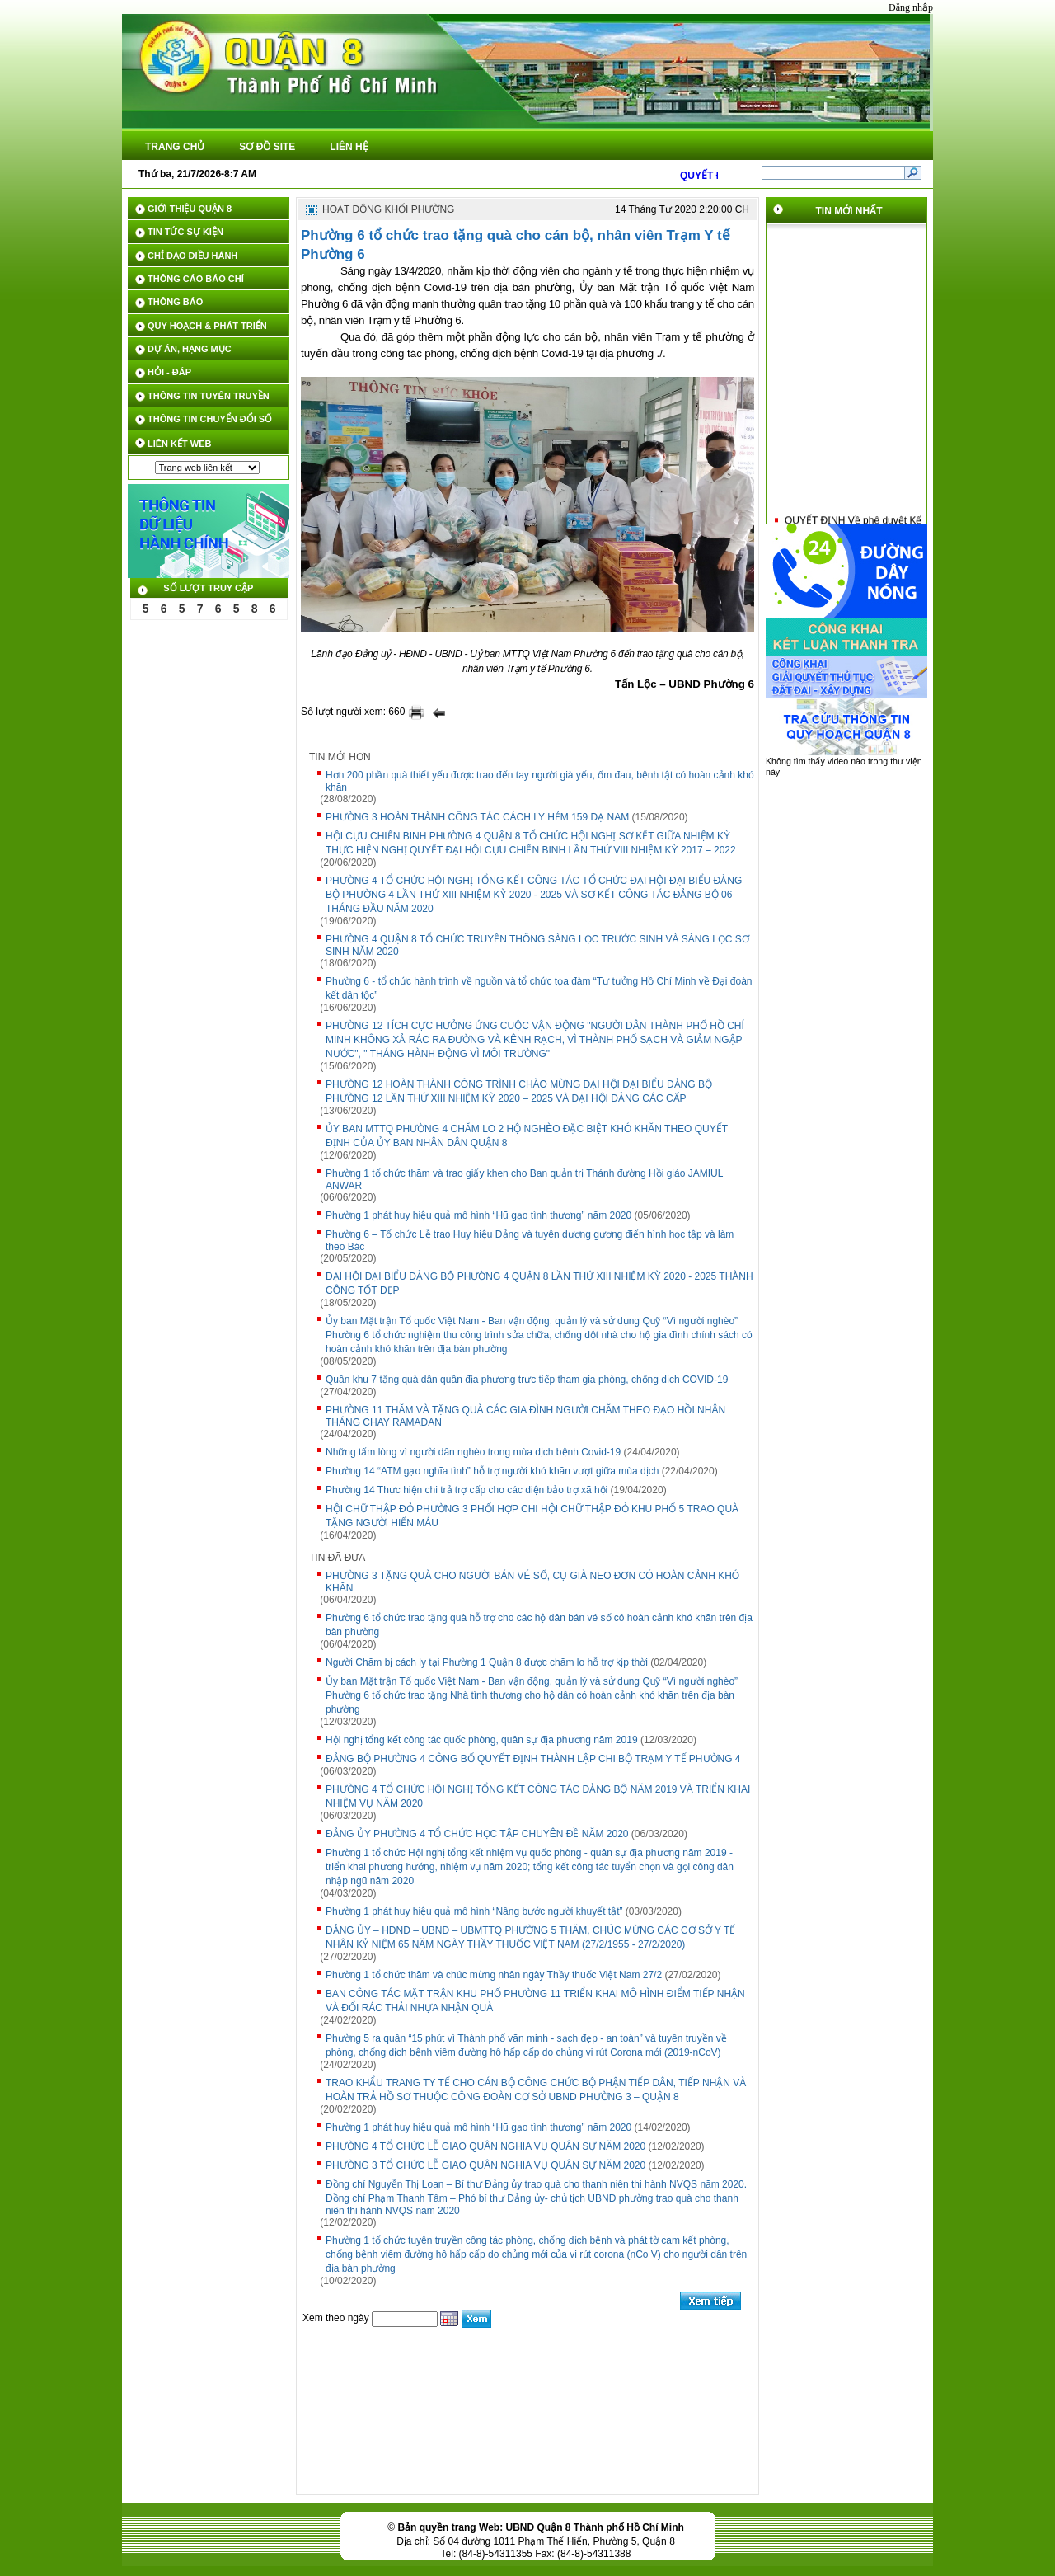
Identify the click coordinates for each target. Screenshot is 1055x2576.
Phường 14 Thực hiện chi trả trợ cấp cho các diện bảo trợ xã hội (466, 1490)
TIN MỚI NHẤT (849, 211)
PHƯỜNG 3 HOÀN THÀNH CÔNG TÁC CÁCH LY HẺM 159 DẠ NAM (477, 817)
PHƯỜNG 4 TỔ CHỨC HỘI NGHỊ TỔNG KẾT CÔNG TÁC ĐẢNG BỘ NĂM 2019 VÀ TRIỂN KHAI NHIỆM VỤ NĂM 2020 (538, 1796)
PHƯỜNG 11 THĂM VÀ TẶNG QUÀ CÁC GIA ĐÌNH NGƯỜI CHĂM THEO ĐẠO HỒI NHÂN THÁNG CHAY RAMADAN (525, 1416)
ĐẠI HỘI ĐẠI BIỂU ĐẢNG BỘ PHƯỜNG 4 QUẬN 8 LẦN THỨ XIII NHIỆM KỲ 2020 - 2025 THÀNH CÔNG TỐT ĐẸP (539, 1283)
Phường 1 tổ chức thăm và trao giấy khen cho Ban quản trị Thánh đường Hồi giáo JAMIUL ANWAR (524, 1180)
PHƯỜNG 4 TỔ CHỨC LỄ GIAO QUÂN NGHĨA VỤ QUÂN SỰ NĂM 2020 (485, 2146)
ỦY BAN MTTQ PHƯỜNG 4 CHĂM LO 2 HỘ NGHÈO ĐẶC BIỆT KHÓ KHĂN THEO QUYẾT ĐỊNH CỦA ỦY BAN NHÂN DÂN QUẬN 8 (527, 1136)
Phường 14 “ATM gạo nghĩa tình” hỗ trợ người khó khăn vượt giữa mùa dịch (492, 1471)
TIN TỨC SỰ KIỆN (185, 232)
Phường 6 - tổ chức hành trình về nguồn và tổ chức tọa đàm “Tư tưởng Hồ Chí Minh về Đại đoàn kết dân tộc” (539, 988)
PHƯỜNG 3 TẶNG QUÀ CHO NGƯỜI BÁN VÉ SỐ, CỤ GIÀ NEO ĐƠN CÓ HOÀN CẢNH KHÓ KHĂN (532, 1582)
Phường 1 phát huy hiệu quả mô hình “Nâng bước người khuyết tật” (474, 1911)
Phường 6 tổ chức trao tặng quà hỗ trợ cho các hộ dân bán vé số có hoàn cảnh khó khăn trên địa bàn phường (539, 1625)
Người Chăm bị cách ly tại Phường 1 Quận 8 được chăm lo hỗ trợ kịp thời (487, 1662)
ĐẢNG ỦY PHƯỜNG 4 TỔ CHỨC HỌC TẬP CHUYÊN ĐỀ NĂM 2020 (477, 1834)
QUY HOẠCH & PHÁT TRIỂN (207, 326)
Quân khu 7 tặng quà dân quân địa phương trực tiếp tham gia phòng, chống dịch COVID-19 (527, 1379)
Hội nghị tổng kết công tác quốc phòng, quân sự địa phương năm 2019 (482, 1740)
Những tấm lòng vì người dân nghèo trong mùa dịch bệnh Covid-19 (473, 1452)
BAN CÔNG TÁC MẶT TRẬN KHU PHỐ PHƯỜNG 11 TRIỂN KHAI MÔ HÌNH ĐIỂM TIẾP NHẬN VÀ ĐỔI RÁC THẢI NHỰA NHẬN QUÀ (535, 2001)
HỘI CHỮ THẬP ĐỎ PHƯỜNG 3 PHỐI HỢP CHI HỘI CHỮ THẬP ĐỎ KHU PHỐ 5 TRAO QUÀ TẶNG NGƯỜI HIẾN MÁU (532, 1516)
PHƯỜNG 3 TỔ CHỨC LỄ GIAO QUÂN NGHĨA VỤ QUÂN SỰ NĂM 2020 (485, 2165)
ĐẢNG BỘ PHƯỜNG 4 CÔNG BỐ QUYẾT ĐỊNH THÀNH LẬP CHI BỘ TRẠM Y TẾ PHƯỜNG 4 (533, 1759)
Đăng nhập (911, 7)
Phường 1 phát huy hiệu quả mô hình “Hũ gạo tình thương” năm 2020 (478, 1215)
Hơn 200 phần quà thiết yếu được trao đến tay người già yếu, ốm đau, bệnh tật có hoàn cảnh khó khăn (540, 781)
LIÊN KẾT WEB (180, 444)
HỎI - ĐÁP (169, 372)
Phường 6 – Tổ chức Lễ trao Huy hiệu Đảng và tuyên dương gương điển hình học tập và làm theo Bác (530, 1241)
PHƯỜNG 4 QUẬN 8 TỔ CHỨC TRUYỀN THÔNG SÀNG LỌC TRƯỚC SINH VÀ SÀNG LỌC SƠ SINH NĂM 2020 (537, 945)
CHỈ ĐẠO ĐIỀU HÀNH (192, 256)
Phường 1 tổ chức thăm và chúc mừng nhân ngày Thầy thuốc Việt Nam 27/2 (494, 1975)
